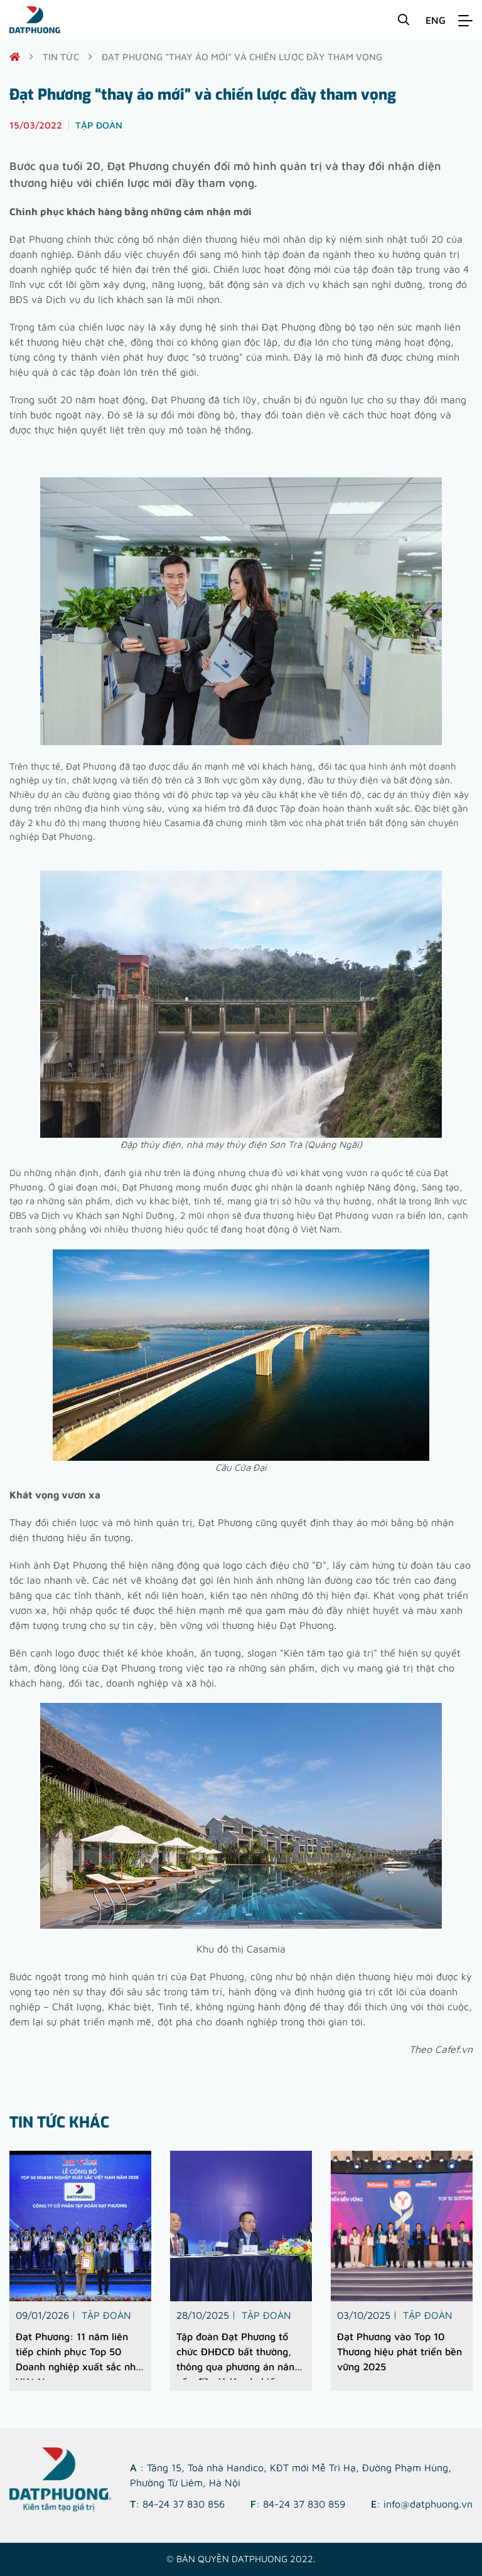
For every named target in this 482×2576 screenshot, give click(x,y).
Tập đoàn (106, 2315)
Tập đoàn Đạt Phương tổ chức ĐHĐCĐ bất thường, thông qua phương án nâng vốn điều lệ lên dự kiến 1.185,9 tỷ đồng (238, 2355)
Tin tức (61, 56)
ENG (436, 20)
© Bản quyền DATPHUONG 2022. (241, 2558)
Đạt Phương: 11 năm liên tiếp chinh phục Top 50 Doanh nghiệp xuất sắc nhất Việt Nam (80, 2355)
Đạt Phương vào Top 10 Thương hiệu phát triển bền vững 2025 (399, 2351)
